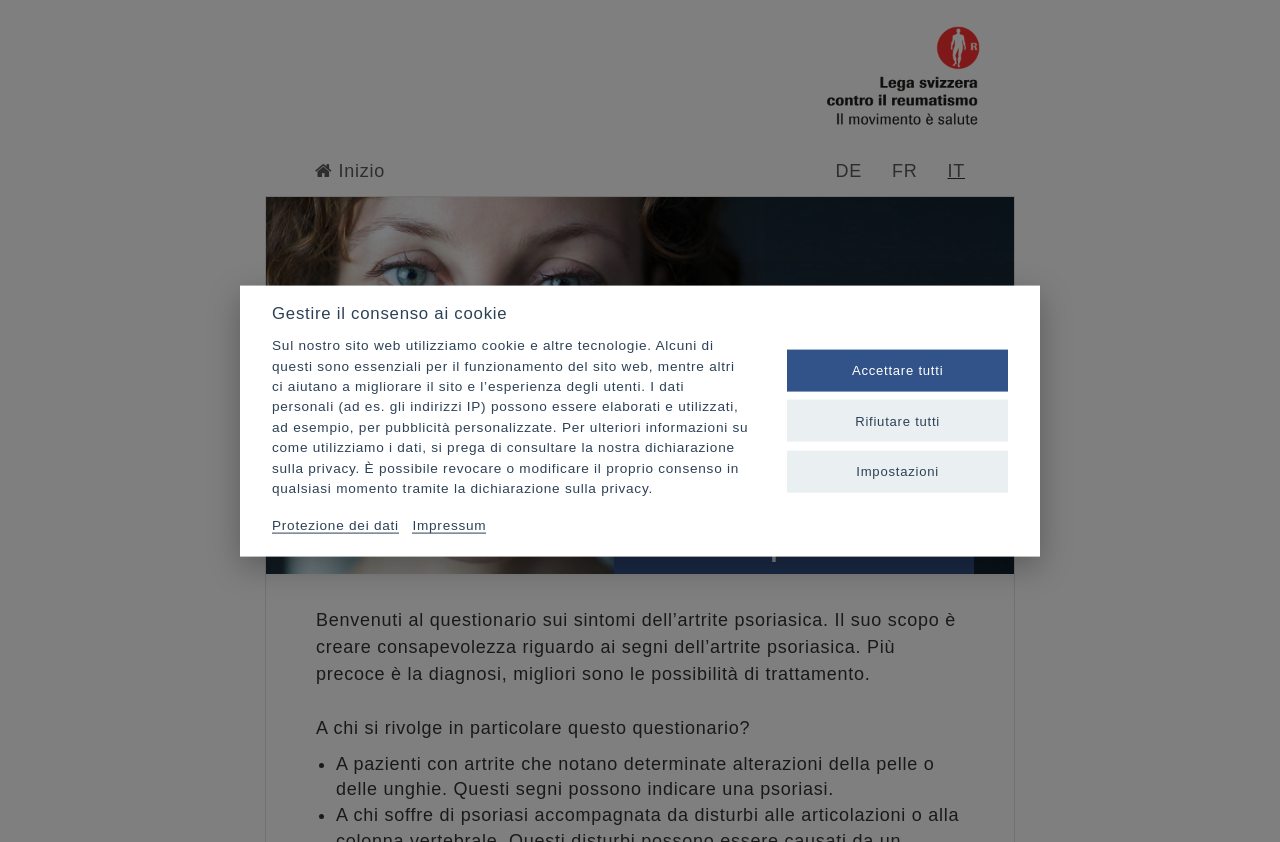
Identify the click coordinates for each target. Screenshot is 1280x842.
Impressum (449, 524)
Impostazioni (897, 470)
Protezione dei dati (335, 524)
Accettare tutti (897, 370)
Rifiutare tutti (897, 420)
